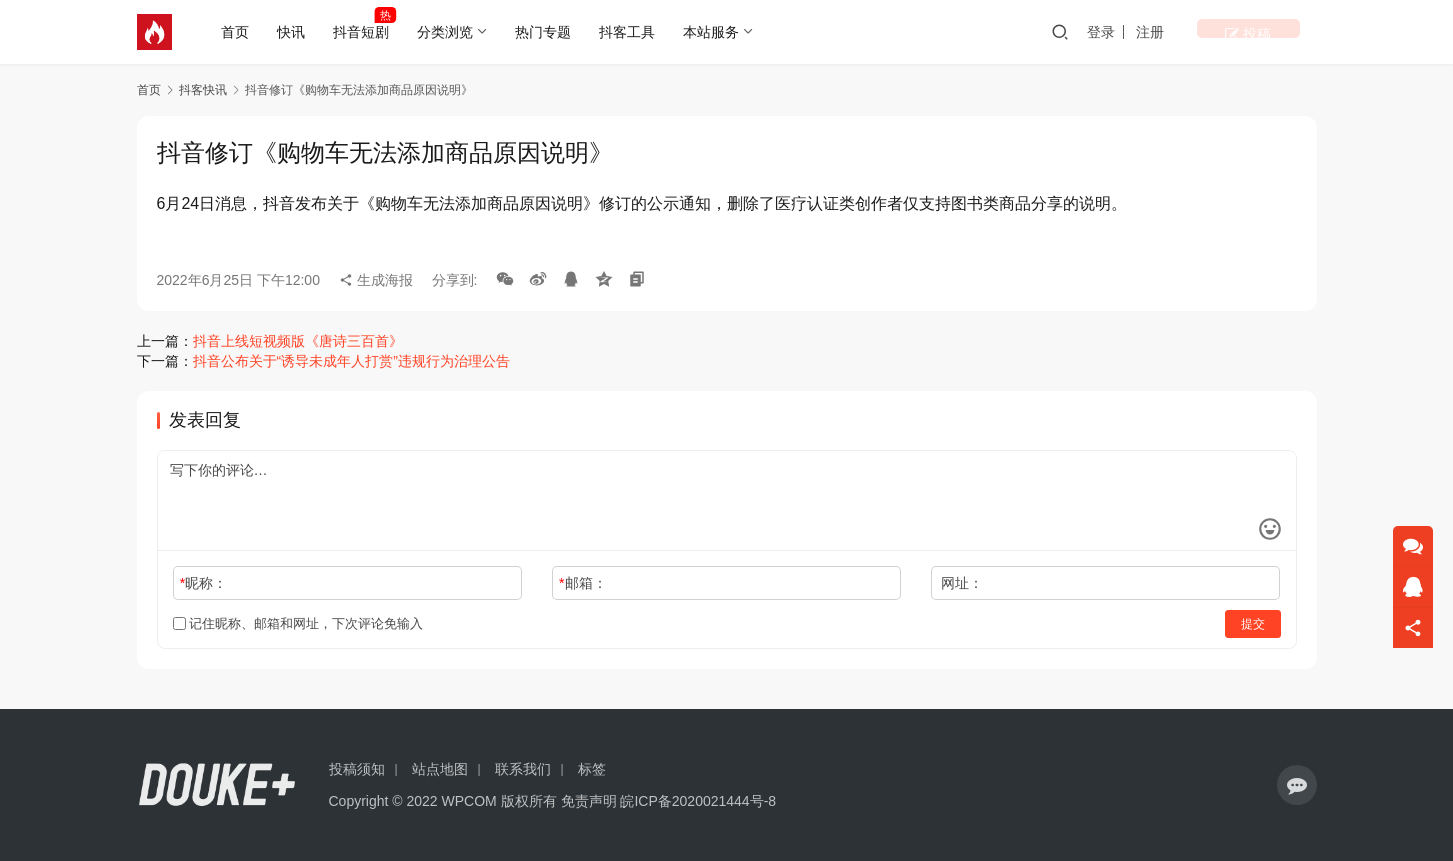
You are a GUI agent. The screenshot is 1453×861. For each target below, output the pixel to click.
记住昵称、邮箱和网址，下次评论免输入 (298, 623)
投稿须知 (357, 769)
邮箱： (582, 583)
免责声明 (589, 801)
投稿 (1280, 32)
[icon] (1297, 785)
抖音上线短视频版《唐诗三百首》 (298, 341)
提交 (1253, 624)
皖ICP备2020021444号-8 (698, 801)
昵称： (203, 583)
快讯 (296, 32)
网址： (962, 583)
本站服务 (716, 32)
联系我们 (523, 769)
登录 (1166, 32)
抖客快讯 (203, 90)
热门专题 (548, 32)
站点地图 (440, 769)
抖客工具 (632, 32)
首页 (240, 32)
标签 (592, 769)
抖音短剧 (366, 32)
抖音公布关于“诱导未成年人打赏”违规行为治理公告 (351, 361)
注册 (1215, 32)
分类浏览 (450, 32)
